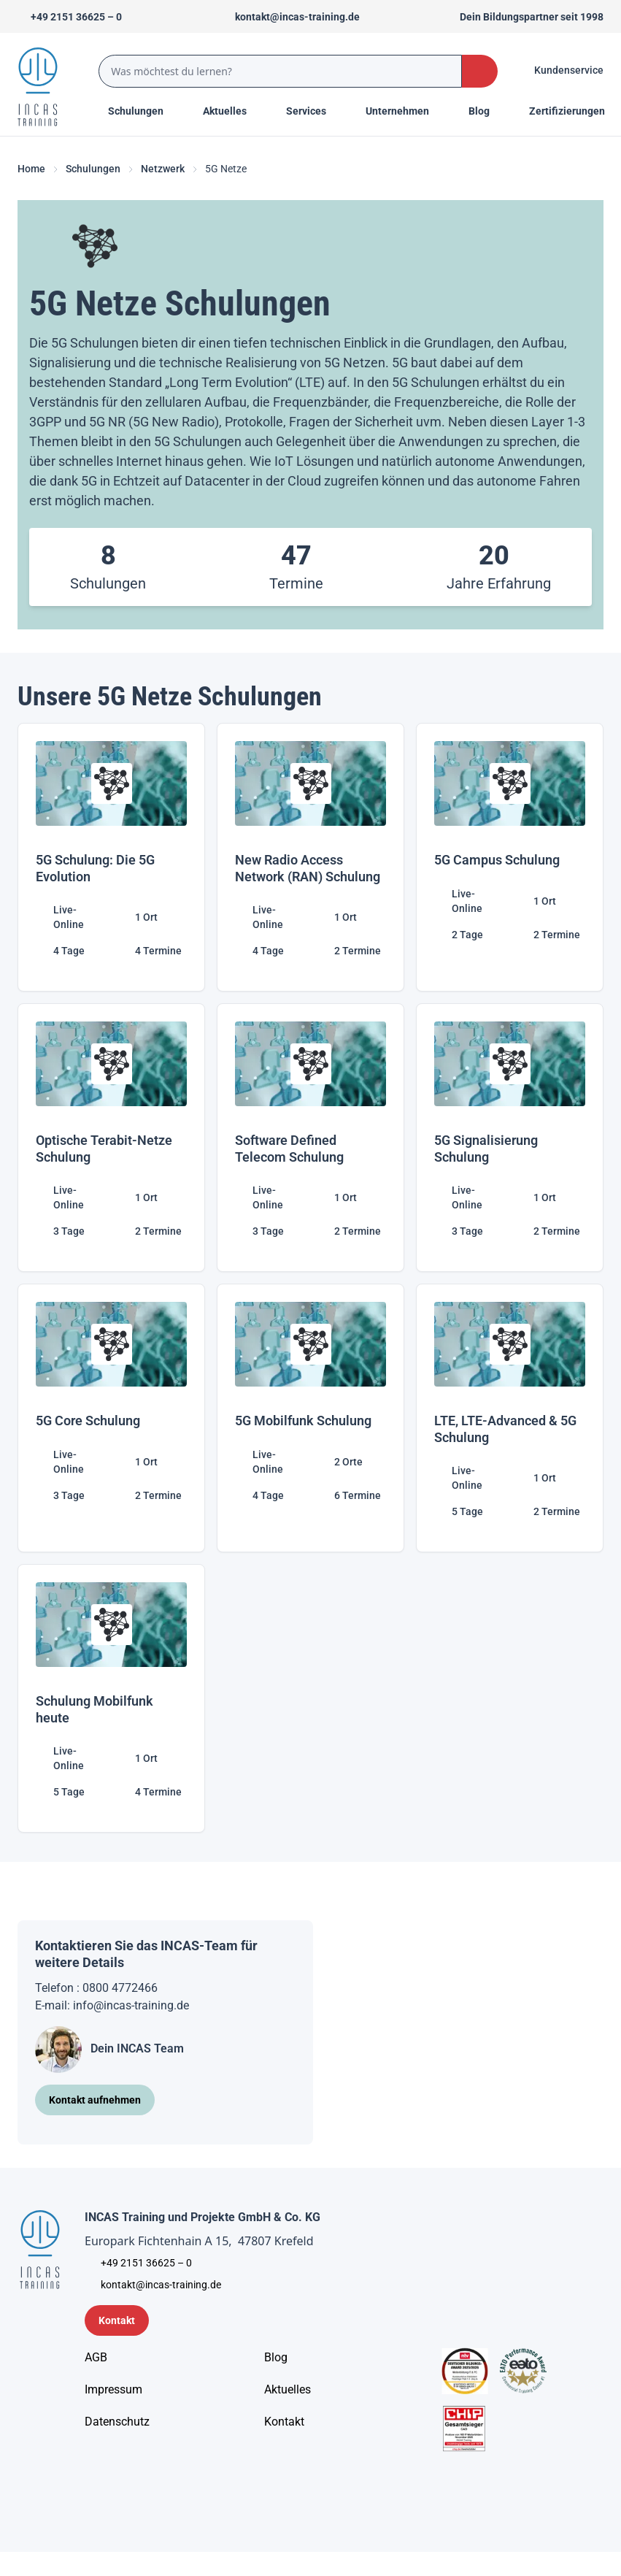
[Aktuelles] (287, 2390)
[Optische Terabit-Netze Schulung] (111, 1137)
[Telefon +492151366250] (70, 16)
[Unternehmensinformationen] (117, 2422)
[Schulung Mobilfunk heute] (111, 1698)
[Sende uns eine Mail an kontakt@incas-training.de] (291, 16)
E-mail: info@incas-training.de (112, 2005)
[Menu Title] (233, 111)
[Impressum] (113, 2390)
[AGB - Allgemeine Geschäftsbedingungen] (96, 2357)
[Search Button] (480, 71)
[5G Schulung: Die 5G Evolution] (111, 857)
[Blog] (276, 2357)
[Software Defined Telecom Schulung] (310, 1137)
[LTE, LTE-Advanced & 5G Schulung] (509, 1418)
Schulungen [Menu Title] (144, 110)
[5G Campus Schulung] (509, 857)
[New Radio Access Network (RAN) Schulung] (310, 857)
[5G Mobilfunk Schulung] (310, 1418)
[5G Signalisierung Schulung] (509, 1137)
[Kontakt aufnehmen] (95, 2100)
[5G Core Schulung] (111, 1418)
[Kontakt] (284, 2422)
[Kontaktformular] (117, 2320)
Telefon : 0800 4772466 (96, 1988)
